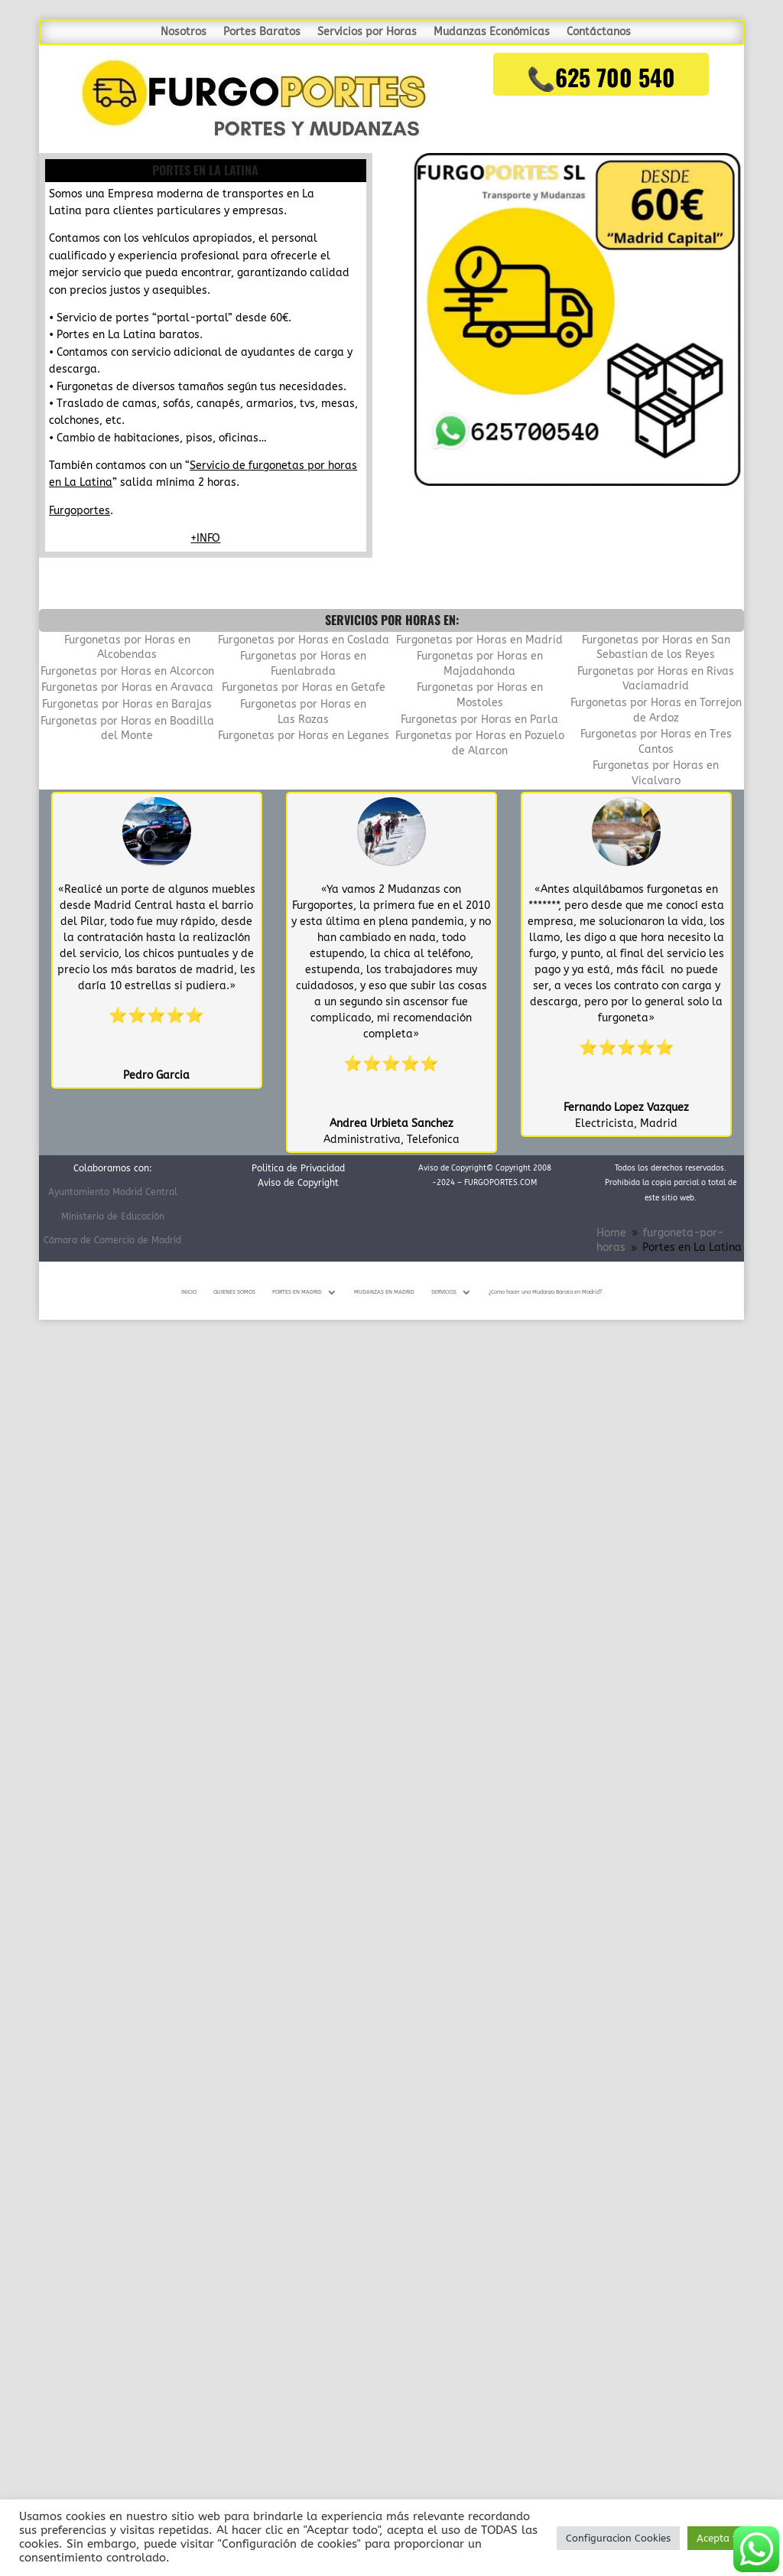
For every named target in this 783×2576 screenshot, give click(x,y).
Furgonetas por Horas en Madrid (479, 639)
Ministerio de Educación (112, 1216)
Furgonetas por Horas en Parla (479, 719)
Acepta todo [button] (726, 2538)
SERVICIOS (443, 1292)
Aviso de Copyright (298, 1182)
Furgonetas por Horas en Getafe (303, 687)
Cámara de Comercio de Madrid (112, 1240)
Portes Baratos (262, 32)
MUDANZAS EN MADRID (384, 1292)
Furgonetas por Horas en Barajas (127, 704)
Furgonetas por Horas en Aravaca (127, 687)
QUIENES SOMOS (234, 1292)
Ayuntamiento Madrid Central (112, 1192)
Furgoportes (79, 510)
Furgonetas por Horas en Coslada (303, 639)
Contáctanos (599, 32)
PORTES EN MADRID (297, 1292)
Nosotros (183, 32)
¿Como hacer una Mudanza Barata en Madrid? (545, 1292)
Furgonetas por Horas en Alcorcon (127, 671)
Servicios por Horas (367, 32)
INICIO (189, 1292)
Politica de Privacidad (298, 1168)
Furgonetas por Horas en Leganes (303, 735)
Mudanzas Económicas (492, 32)
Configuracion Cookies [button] (618, 2538)
